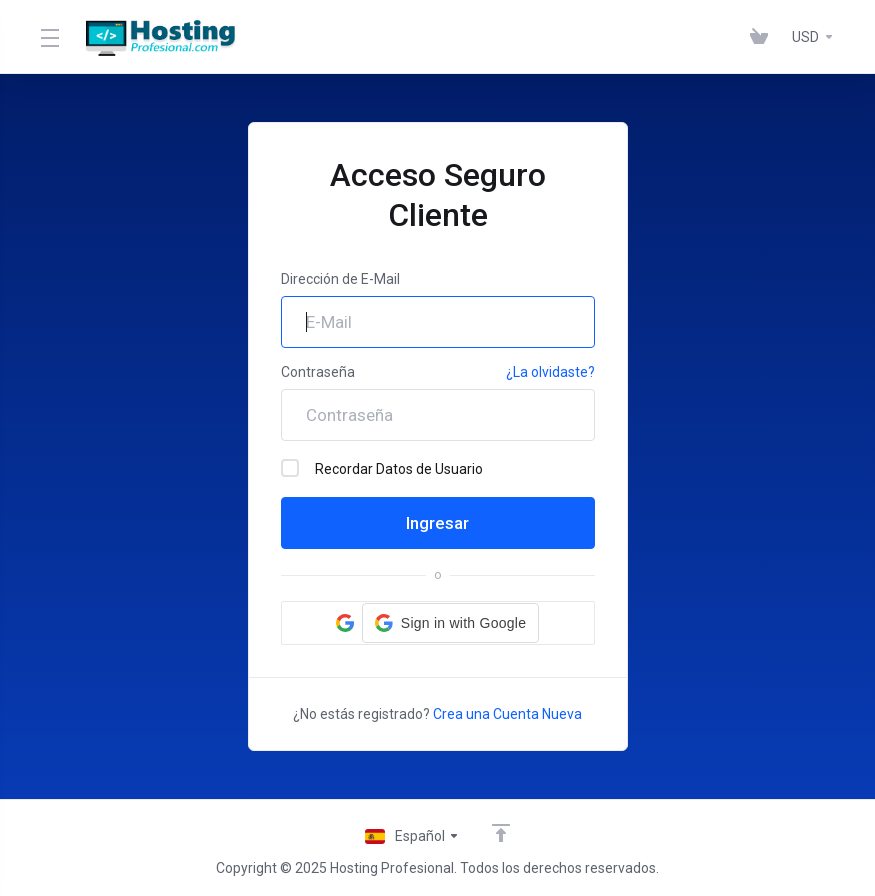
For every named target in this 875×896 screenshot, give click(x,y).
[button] (450, 623)
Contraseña (318, 372)
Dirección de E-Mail (340, 279)
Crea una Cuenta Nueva (507, 714)
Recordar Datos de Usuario (382, 468)
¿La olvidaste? (550, 372)
